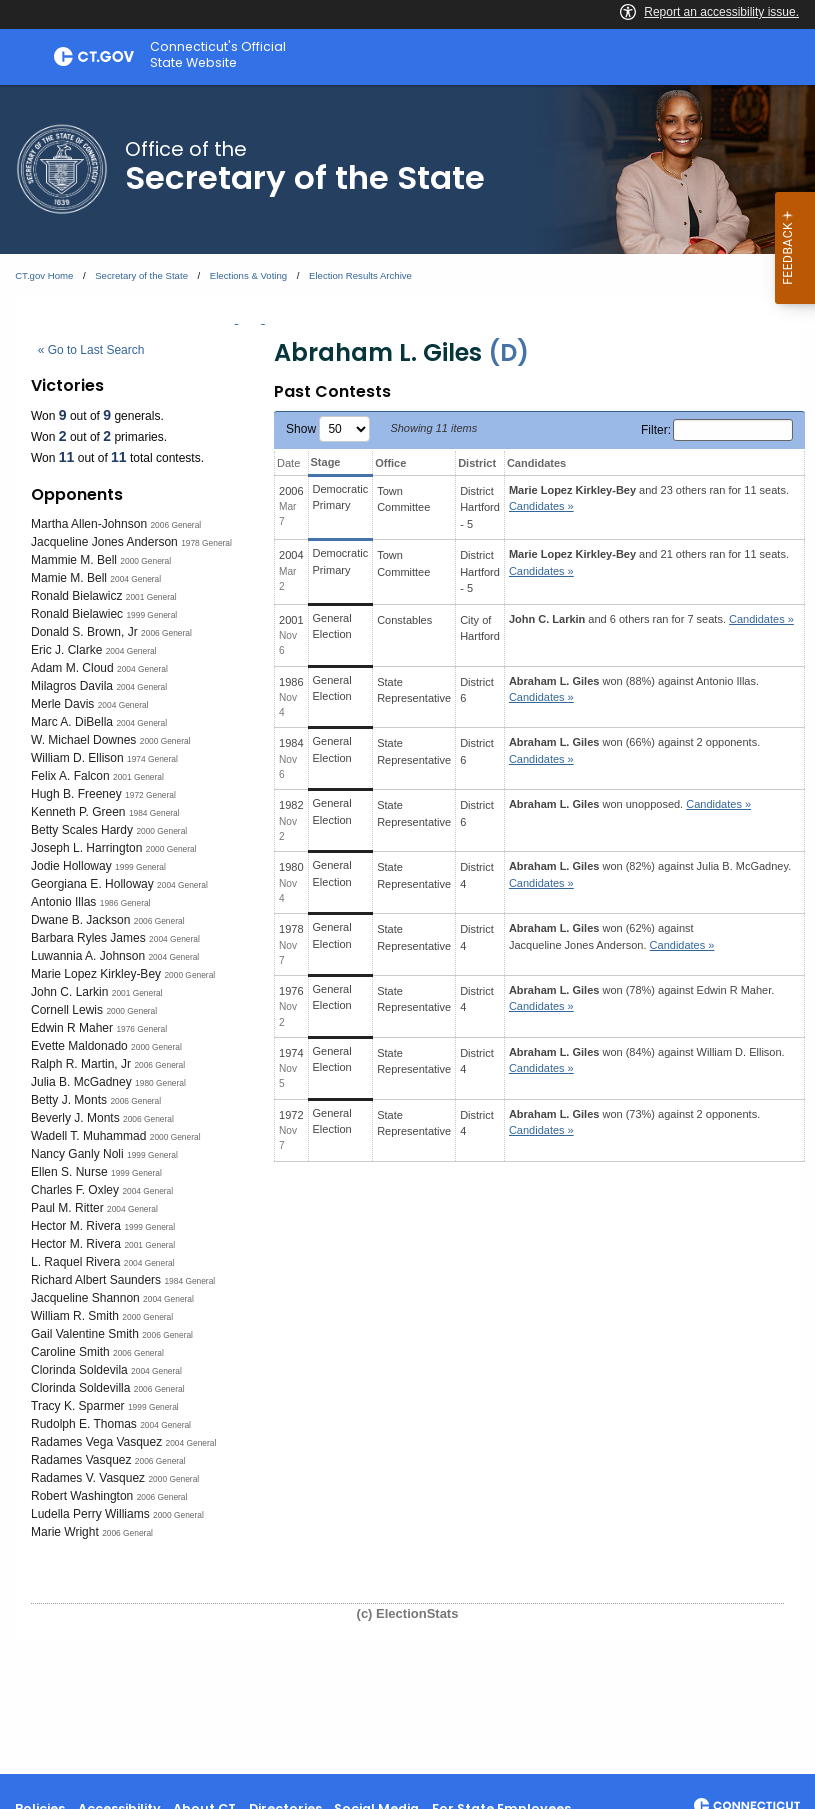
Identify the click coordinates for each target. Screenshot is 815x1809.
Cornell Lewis (67, 1010)
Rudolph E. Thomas (84, 1424)
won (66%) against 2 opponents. (634, 750)
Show (328, 429)
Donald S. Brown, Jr (84, 632)
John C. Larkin (69, 992)
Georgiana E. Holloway (92, 884)
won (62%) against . (612, 936)
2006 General (175, 525)
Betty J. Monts (69, 1100)
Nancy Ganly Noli (77, 1154)
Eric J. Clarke (66, 650)
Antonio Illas (63, 902)
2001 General (151, 597)
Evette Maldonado (79, 1046)
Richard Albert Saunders (96, 1280)
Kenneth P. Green (78, 812)
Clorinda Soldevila (79, 1370)
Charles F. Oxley (75, 1190)
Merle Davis (62, 704)
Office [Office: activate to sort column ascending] (390, 463)
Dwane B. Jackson (80, 920)
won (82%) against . (650, 874)
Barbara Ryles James (88, 938)
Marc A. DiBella (72, 722)
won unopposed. (630, 804)
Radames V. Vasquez (88, 1478)
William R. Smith (75, 1316)
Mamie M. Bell (69, 578)
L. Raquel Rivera (75, 1262)
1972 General (150, 795)
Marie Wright (65, 1532)
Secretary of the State (141, 275)
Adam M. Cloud (72, 668)
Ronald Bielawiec (77, 614)
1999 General (151, 615)
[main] (407, 929)
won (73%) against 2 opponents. (634, 1122)
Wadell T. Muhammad (88, 1136)
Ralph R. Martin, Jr (81, 1064)
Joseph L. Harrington (86, 848)
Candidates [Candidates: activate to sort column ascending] (536, 463)
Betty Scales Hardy (82, 830)
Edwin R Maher (72, 1028)
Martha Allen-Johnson (89, 524)
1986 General (125, 903)
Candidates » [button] (541, 506)
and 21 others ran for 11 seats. (649, 562)
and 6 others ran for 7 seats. (651, 619)
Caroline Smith (70, 1352)
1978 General (206, 543)
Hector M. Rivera (76, 1226)
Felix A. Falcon (70, 776)
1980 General (160, 1083)
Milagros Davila (72, 686)
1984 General (154, 813)
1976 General (141, 1029)
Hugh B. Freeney (76, 794)
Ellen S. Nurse (69, 1172)
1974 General (152, 759)
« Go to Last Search (91, 350)
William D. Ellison (77, 758)
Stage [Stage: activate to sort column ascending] (326, 462)
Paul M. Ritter (67, 1208)
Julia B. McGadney (81, 1082)
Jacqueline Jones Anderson (104, 542)
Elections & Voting (248, 275)
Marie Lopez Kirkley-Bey (96, 974)
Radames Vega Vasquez (96, 1442)
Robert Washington (82, 1496)
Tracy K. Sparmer (78, 1406)
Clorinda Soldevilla (80, 1388)
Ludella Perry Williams (90, 1514)
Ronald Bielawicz (76, 596)
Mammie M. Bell (74, 560)
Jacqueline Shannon (85, 1298)
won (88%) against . (634, 689)
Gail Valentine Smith (85, 1334)
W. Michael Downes (83, 740)
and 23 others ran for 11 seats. (649, 498)
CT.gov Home (44, 275)
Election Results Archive (360, 275)
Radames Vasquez (81, 1460)
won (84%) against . (647, 1060)
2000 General (145, 561)
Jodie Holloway (71, 866)
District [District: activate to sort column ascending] (477, 463)
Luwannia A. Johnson (88, 956)
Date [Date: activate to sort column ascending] (288, 463)
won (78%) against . (641, 998)
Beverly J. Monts (75, 1118)
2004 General (135, 579)
